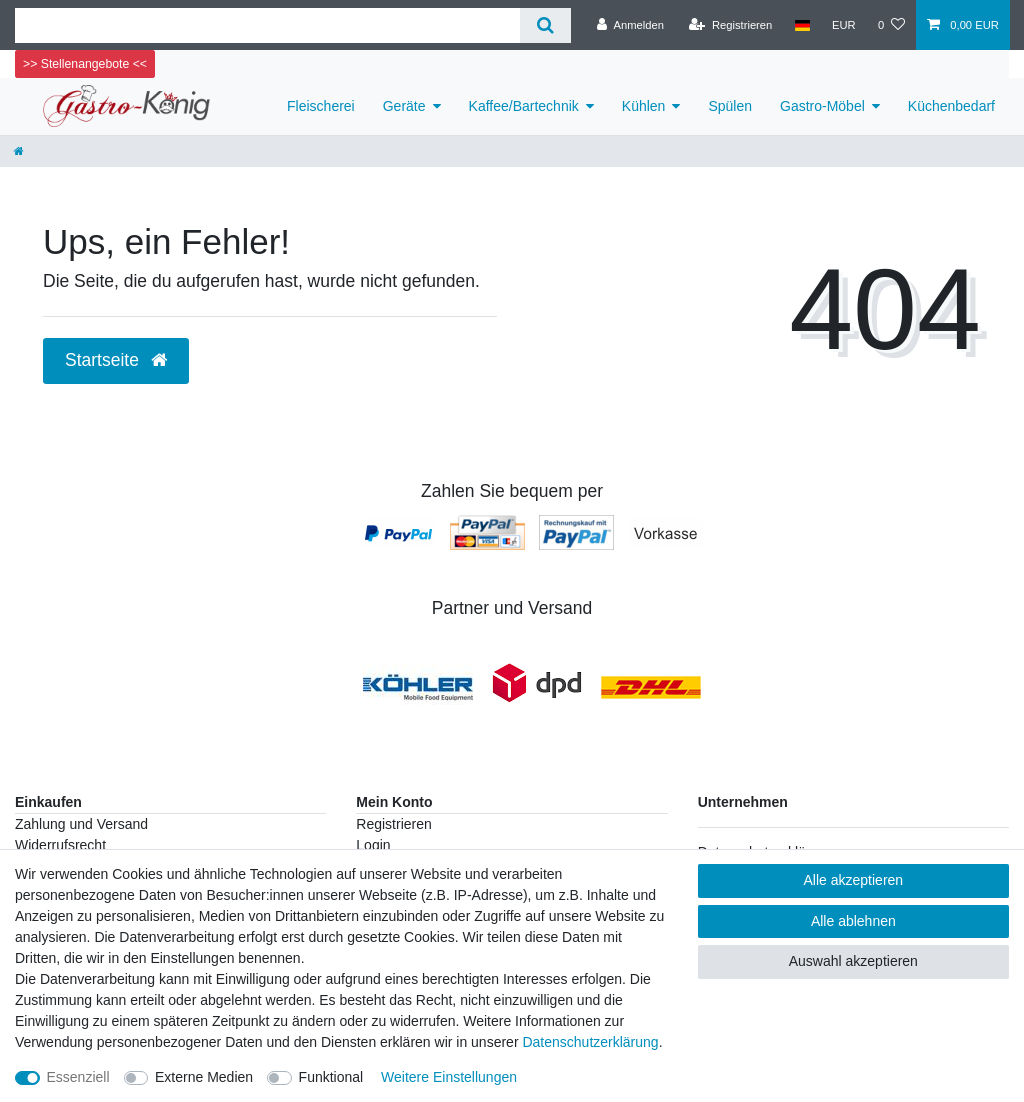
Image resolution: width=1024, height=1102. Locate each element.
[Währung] (844, 25)
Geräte (404, 106)
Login (373, 845)
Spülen (730, 106)
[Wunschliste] (891, 25)
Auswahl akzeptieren (853, 961)
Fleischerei (321, 106)
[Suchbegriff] (267, 25)
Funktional (331, 1077)
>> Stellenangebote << (85, 64)
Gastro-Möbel (822, 106)
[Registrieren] (730, 25)
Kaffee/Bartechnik (524, 106)
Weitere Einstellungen (449, 1077)
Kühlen (644, 106)
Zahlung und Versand (81, 824)
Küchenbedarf (951, 106)
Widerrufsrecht (60, 845)
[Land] (801, 25)
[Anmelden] (630, 25)
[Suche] (545, 25)
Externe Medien (204, 1077)
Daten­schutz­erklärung (590, 1042)
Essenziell (78, 1077)
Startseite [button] (116, 360)
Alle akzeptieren (854, 880)
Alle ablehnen (853, 921)
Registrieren (393, 824)
